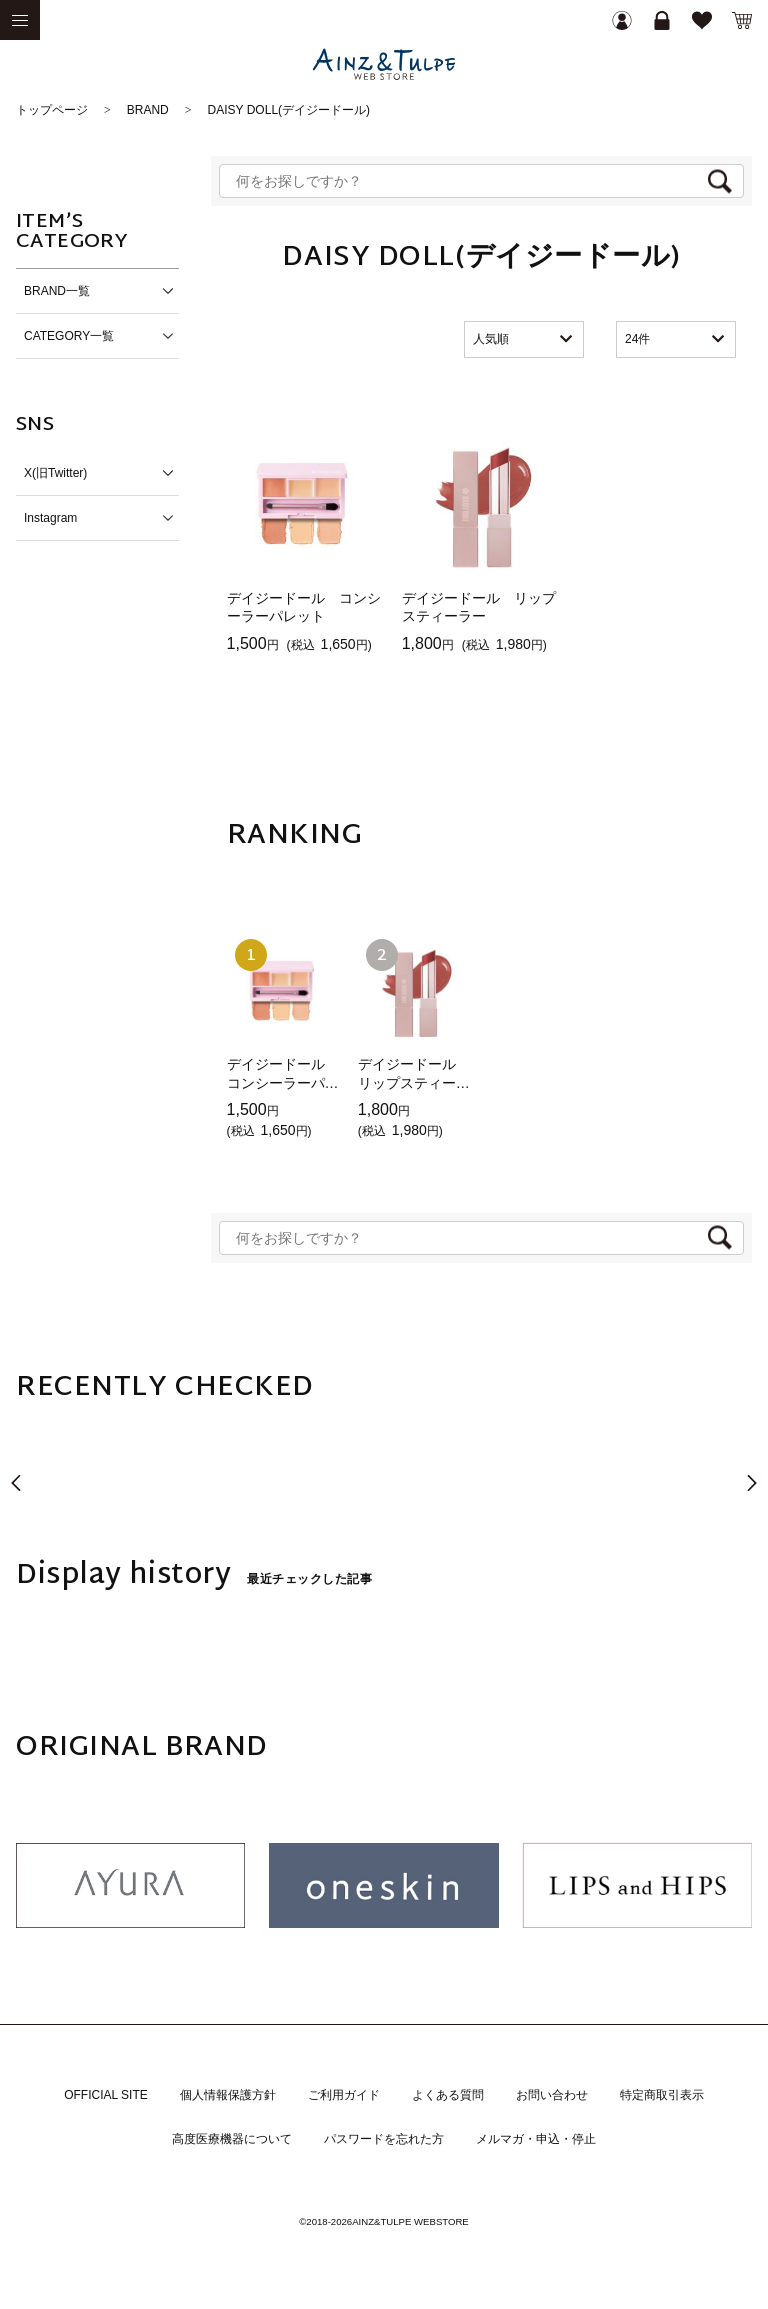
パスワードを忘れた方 (384, 2139)
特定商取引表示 (662, 2095)
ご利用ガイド (344, 2095)
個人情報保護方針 (228, 2095)
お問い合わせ (552, 2095)
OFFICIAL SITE (106, 2095)
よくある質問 (448, 2095)
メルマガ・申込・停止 (536, 2139)
